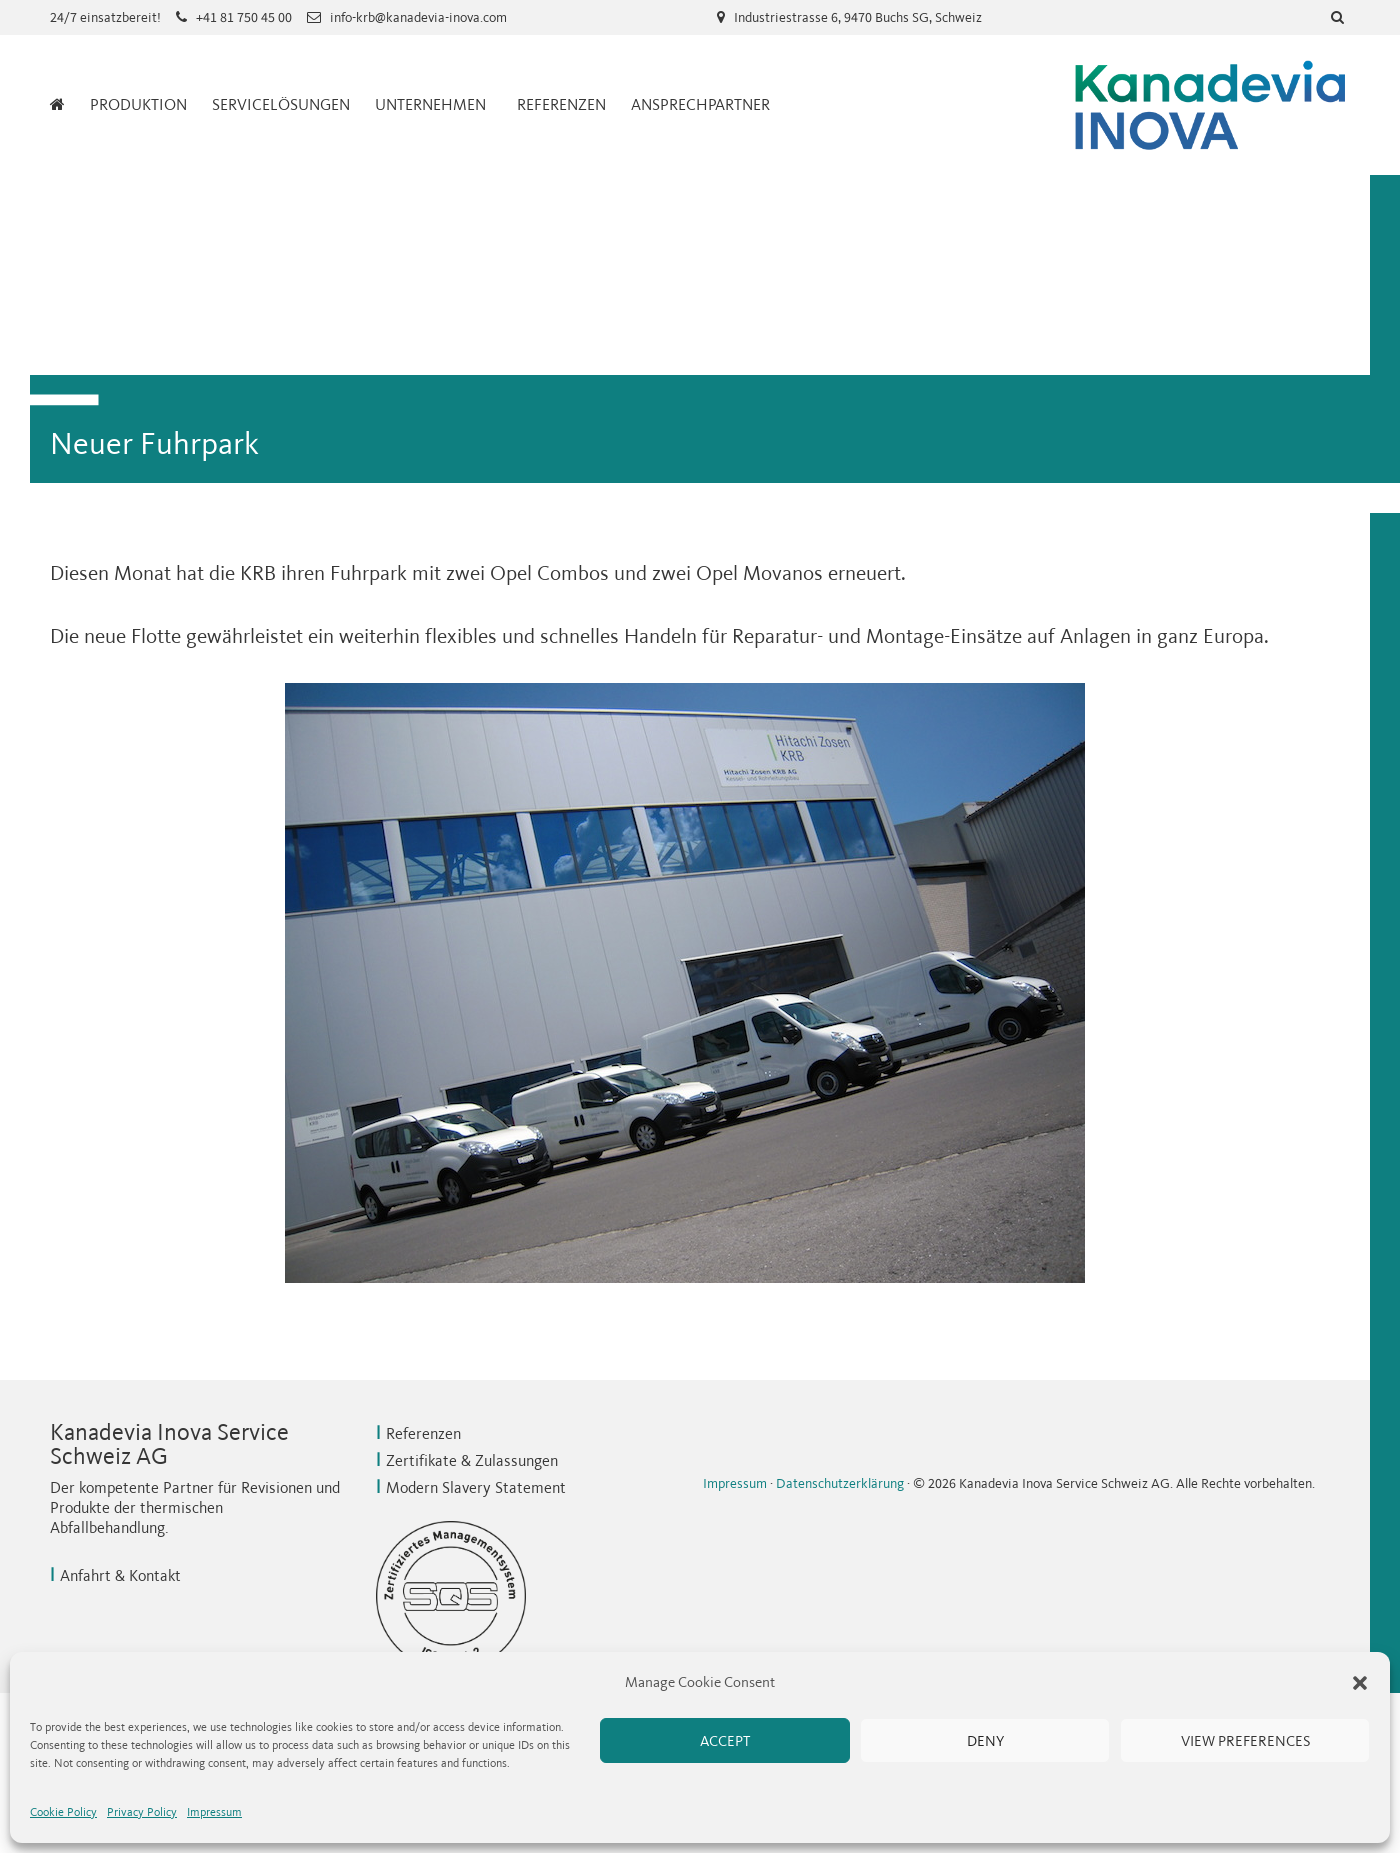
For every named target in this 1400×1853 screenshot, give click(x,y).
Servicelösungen (281, 104)
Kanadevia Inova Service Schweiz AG (1210, 105)
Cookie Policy (63, 1812)
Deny (985, 1741)
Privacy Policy (142, 1812)
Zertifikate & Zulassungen (472, 1460)
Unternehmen (430, 104)
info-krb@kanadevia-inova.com (418, 17)
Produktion (138, 104)
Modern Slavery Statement (476, 1487)
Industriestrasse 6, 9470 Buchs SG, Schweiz (858, 17)
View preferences (1245, 1741)
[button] (1360, 1683)
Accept (725, 1741)
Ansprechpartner (700, 104)
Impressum (214, 1812)
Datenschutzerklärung (840, 1483)
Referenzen (561, 104)
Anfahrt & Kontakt (120, 1575)
